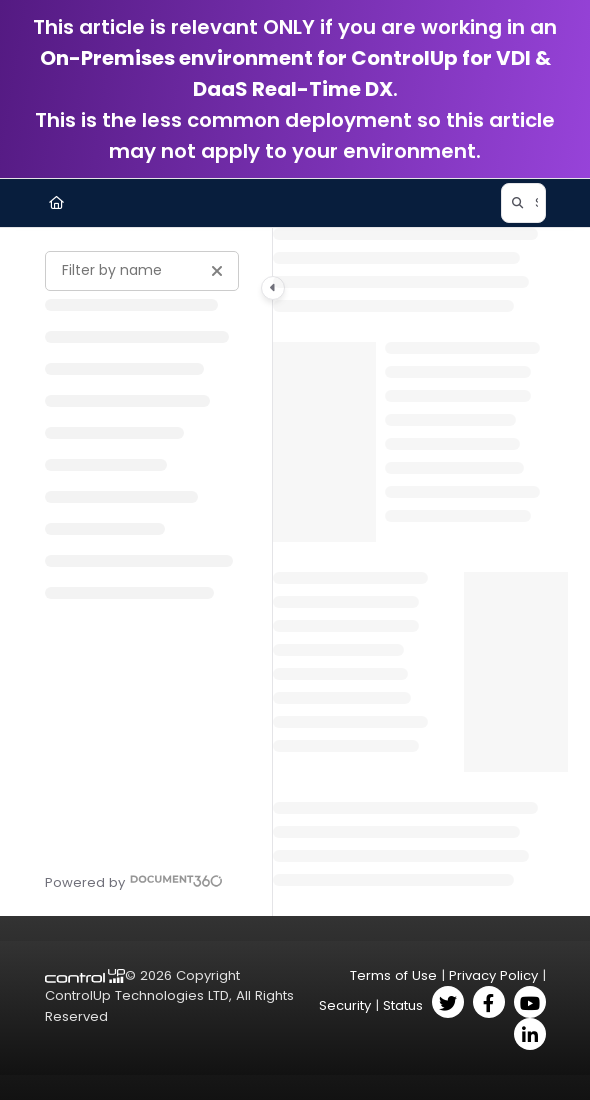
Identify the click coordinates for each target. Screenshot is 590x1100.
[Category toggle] (273, 288)
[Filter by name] (142, 271)
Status (403, 1005)
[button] (523, 203)
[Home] (56, 203)
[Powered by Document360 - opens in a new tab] (134, 880)
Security (345, 1005)
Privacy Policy (493, 975)
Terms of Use (393, 975)
